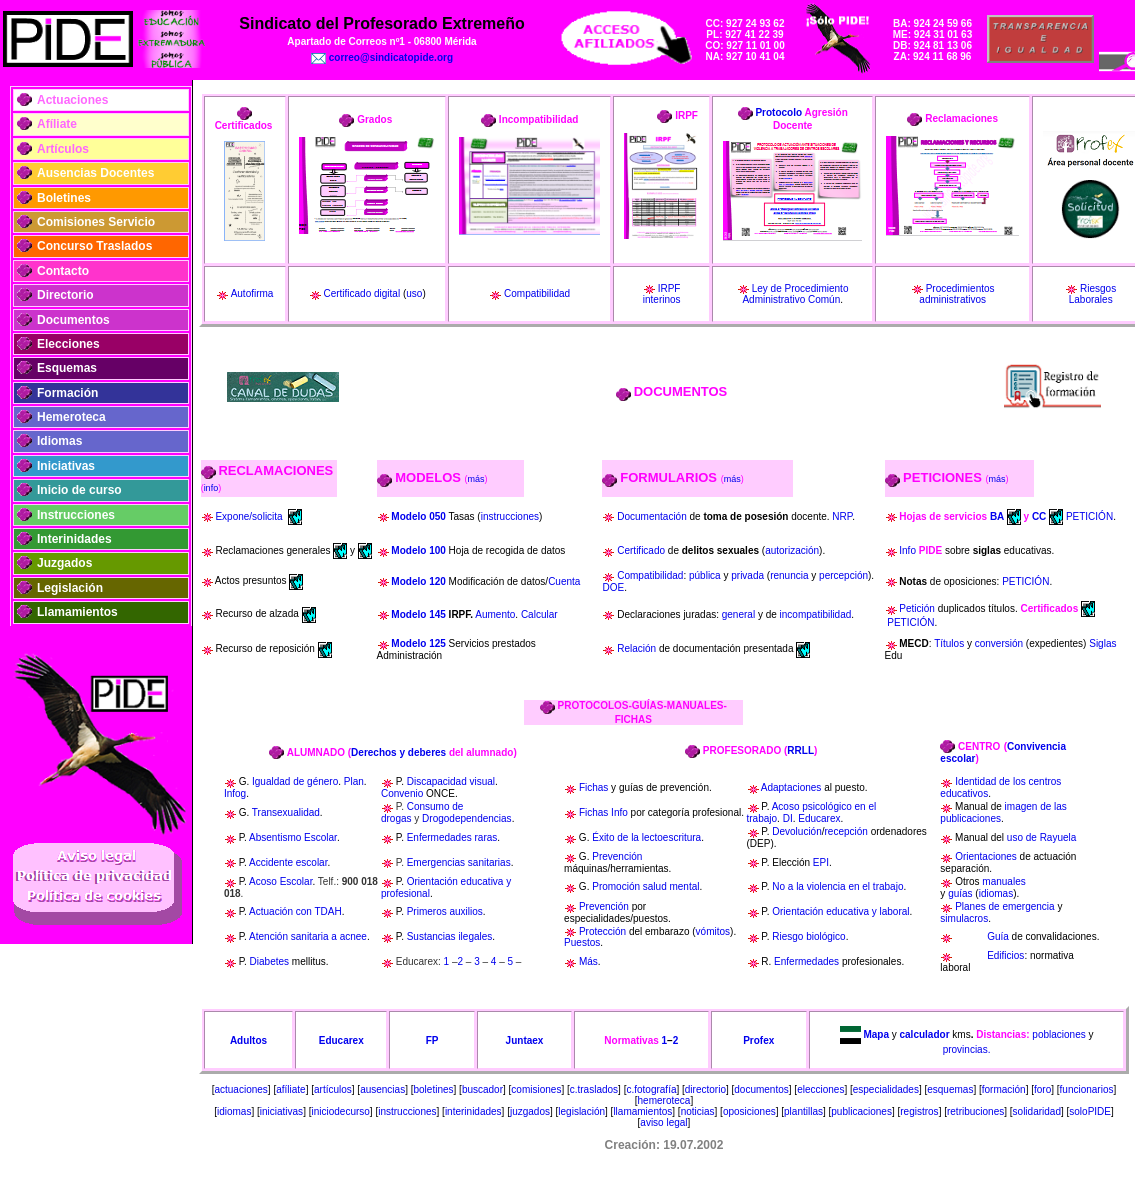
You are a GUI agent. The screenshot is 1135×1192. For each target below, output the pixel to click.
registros (919, 1111)
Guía (998, 936)
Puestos (582, 942)
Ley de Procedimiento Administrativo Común (795, 294)
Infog (235, 793)
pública (705, 575)
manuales (1003, 881)
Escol (290, 881)
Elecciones (68, 344)
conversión (999, 643)
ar (308, 881)
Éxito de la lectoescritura (646, 837)
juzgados (530, 1111)
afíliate (290, 1089)
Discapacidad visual (451, 781)
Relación (636, 648)
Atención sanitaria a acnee (308, 936)
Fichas (593, 787)
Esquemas (67, 368)
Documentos (73, 320)
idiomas (996, 893)
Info (908, 550)
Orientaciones (986, 856)
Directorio (65, 295)
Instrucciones (76, 515)
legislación (581, 1111)
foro (1042, 1089)
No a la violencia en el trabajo (837, 886)
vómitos (713, 931)
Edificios (1005, 955)
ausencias (382, 1089)
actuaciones (240, 1089)
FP (432, 1040)
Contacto (63, 271)
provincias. (967, 1049)
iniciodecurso (340, 1111)
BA (997, 515)
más (476, 479)
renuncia (789, 575)
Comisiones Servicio (96, 222)
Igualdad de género (295, 781)
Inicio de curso (79, 490)
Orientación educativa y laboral (840, 911)
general (738, 614)
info (211, 488)
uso (414, 293)
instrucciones (510, 516)
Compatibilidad (537, 293)
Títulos (949, 643)
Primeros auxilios (445, 911)
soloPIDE (1090, 1111)
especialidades (886, 1089)
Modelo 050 (418, 516)
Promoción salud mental (645, 886)
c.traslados (594, 1089)
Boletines (64, 198)
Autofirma (252, 293)
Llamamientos (77, 612)
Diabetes (269, 961)
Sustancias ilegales (450, 936)
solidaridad (1037, 1111)
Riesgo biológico (808, 936)
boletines (434, 1089)
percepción (843, 575)
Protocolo (778, 112)
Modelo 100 (418, 550)
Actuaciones (72, 100)
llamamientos (642, 1111)
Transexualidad (286, 812)
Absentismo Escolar (293, 837)
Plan (354, 781)
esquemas (950, 1089)
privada (747, 575)
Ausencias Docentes (95, 173)
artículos (333, 1089)
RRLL (800, 750)
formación (1004, 1089)
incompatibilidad (816, 614)
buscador (482, 1089)
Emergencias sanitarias (459, 862)
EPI (821, 862)
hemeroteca (664, 1100)
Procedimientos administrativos (956, 294)
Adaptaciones (791, 787)
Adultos (248, 1040)
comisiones (536, 1089)
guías (960, 893)
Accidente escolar (288, 862)
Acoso (263, 881)
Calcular (539, 614)
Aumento (495, 614)
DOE (613, 587)
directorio (705, 1089)
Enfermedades (806, 961)
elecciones (820, 1089)
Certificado (641, 550)
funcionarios (1087, 1089)
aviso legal (663, 1122)
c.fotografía (651, 1089)
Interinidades (74, 539)
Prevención (617, 856)
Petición (917, 608)
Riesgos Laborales (1092, 294)
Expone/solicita (248, 515)
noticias (698, 1111)
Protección (602, 931)
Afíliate (57, 124)
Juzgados (64, 563)
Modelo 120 (419, 581)
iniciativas (281, 1111)
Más (588, 961)
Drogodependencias (467, 818)
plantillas (803, 1111)
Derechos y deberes (398, 752)
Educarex (819, 818)
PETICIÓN (1089, 515)
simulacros (964, 918)
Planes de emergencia (1005, 906)
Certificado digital (361, 293)
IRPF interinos (662, 294)
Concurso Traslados (94, 246)
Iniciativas (66, 466)
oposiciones (749, 1111)
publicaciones (861, 1111)
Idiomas (59, 441)
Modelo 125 (419, 643)
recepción (846, 831)
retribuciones (975, 1111)
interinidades (473, 1111)
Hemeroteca (71, 417)
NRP (842, 516)
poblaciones (1058, 1033)
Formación (67, 393)
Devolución (796, 831)
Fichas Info (603, 812)
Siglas (1102, 643)
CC (1039, 515)
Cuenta (564, 581)
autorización (792, 550)
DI (788, 818)
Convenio (402, 793)
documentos (761, 1089)
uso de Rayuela (1042, 837)
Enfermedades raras (452, 837)
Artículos (63, 149)
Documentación (651, 516)
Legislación (70, 588)
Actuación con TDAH (295, 911)
